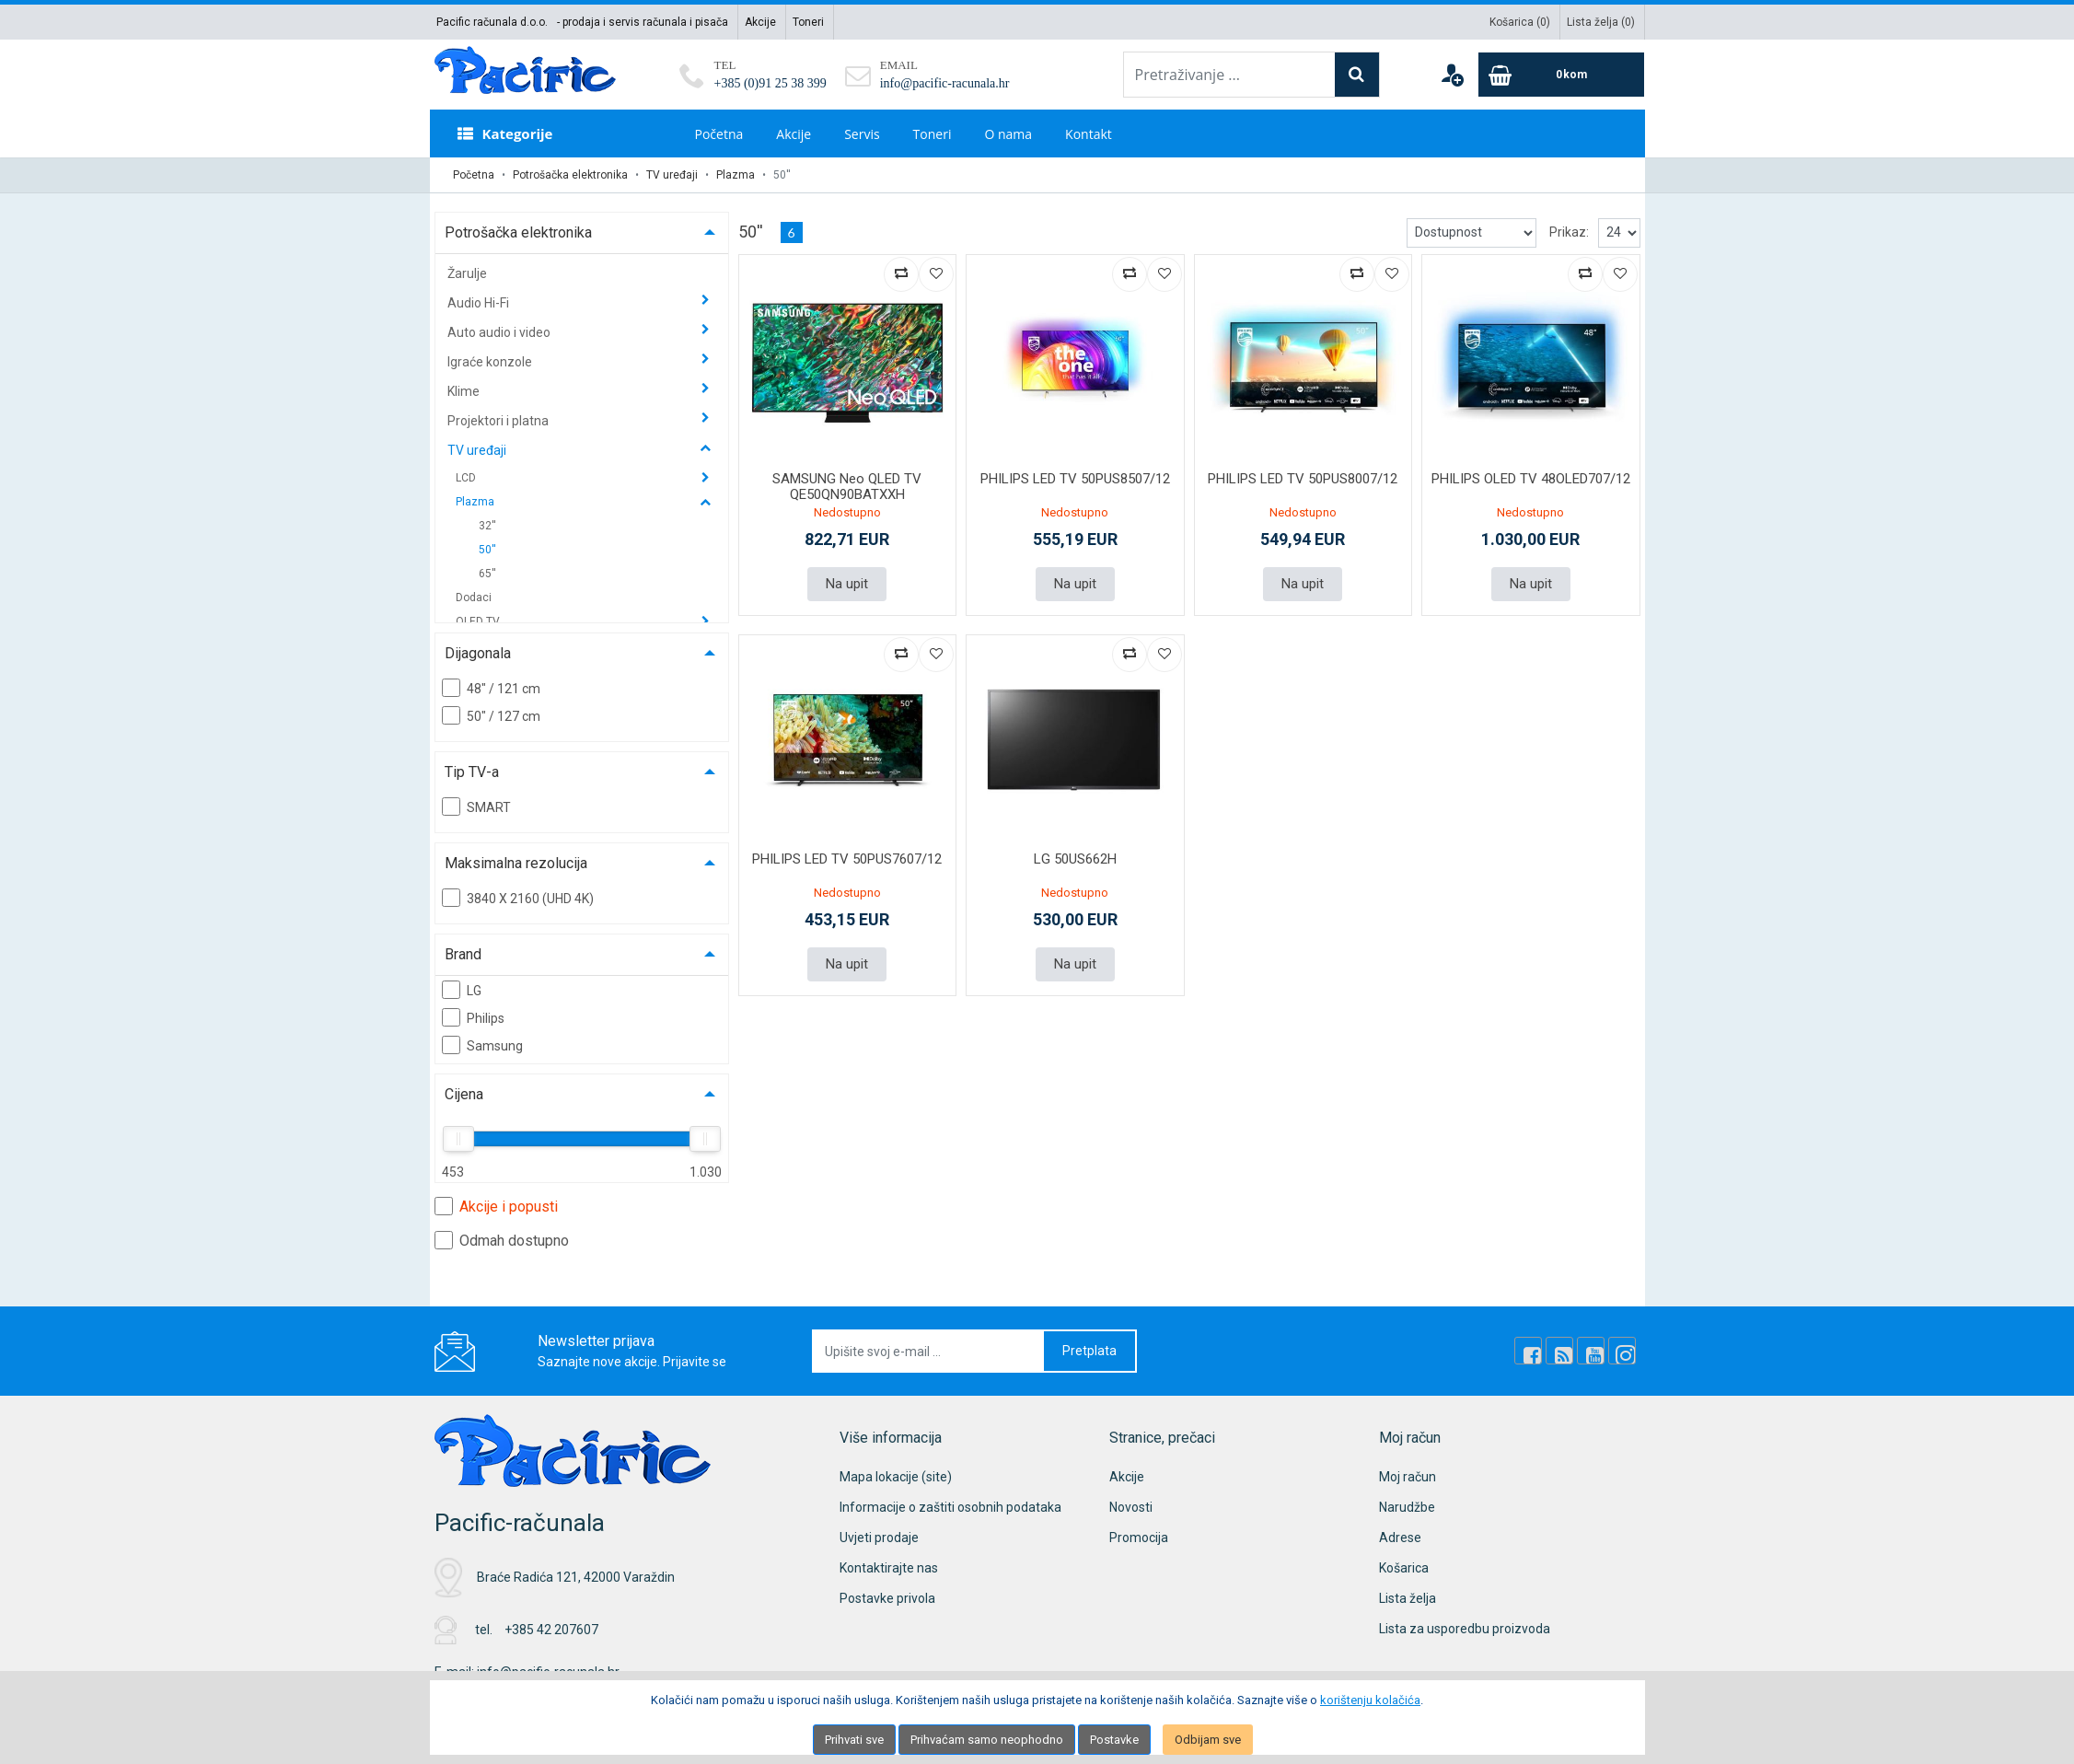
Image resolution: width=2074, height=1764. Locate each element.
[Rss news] (1559, 1350)
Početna (719, 134)
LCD (467, 477)
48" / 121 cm (491, 688)
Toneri (808, 22)
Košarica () (1519, 22)
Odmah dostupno (501, 1240)
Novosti (1131, 1507)
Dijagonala (478, 653)
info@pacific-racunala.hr (945, 83)
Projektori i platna (499, 420)
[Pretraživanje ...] (1229, 74)
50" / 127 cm (491, 715)
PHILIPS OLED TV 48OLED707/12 (1530, 478)
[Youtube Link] (1591, 1350)
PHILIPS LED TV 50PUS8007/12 (1302, 478)
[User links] (1452, 74)
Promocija (1138, 1537)
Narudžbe (1407, 1507)
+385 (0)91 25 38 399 (770, 83)
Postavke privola (887, 1598)
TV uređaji (672, 174)
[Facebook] (1528, 1350)
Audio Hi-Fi (479, 303)
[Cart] (1561, 74)
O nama (1008, 134)
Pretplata (1089, 1350)
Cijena (464, 1094)
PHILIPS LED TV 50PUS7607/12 (847, 859)
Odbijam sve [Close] (1208, 1740)
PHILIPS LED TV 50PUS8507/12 (1075, 478)
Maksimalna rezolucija (516, 863)
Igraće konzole (491, 361)
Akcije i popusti (496, 1206)
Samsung (482, 1045)
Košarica (1404, 1568)
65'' (487, 573)
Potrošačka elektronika (570, 174)
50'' (487, 549)
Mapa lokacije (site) (896, 1476)
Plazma (735, 174)
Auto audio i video (500, 332)
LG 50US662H (1075, 859)
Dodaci (474, 597)
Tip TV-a (472, 772)
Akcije (760, 22)
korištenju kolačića (1370, 1700)
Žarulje (467, 273)
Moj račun (1407, 1476)
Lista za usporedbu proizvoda (1464, 1628)
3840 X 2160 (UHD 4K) (518, 897)
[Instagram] (1622, 1350)
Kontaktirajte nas (889, 1568)
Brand (463, 954)
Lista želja (1407, 1598)
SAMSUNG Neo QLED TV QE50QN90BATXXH (846, 486)
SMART (476, 806)
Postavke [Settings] (1114, 1740)
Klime (464, 391)
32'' (487, 525)
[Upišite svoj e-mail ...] (929, 1351)
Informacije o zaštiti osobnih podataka (950, 1507)
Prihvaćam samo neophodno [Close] (986, 1740)
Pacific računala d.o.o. (492, 22)
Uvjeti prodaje (879, 1537)
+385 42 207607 (551, 1629)
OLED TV (479, 621)
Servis (861, 134)
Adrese (1400, 1537)
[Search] (1357, 74)
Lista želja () (1601, 22)
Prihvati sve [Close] (854, 1740)
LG (461, 990)
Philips (473, 1017)
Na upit (847, 583)
